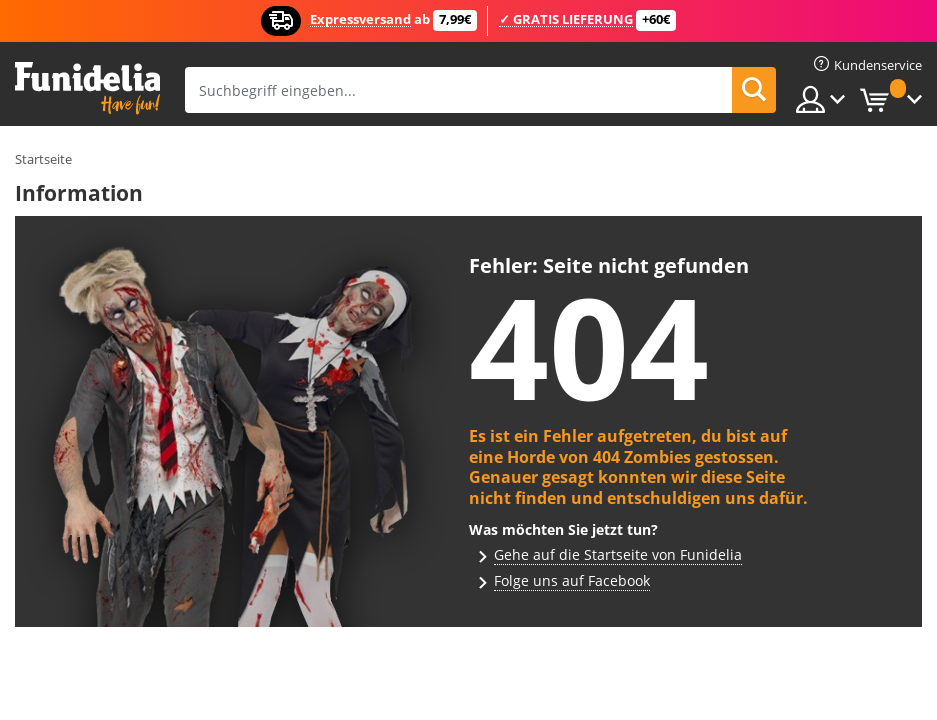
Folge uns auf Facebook (572, 580)
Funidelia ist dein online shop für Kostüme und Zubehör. (87, 88)
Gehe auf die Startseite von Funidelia (618, 554)
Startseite (43, 159)
